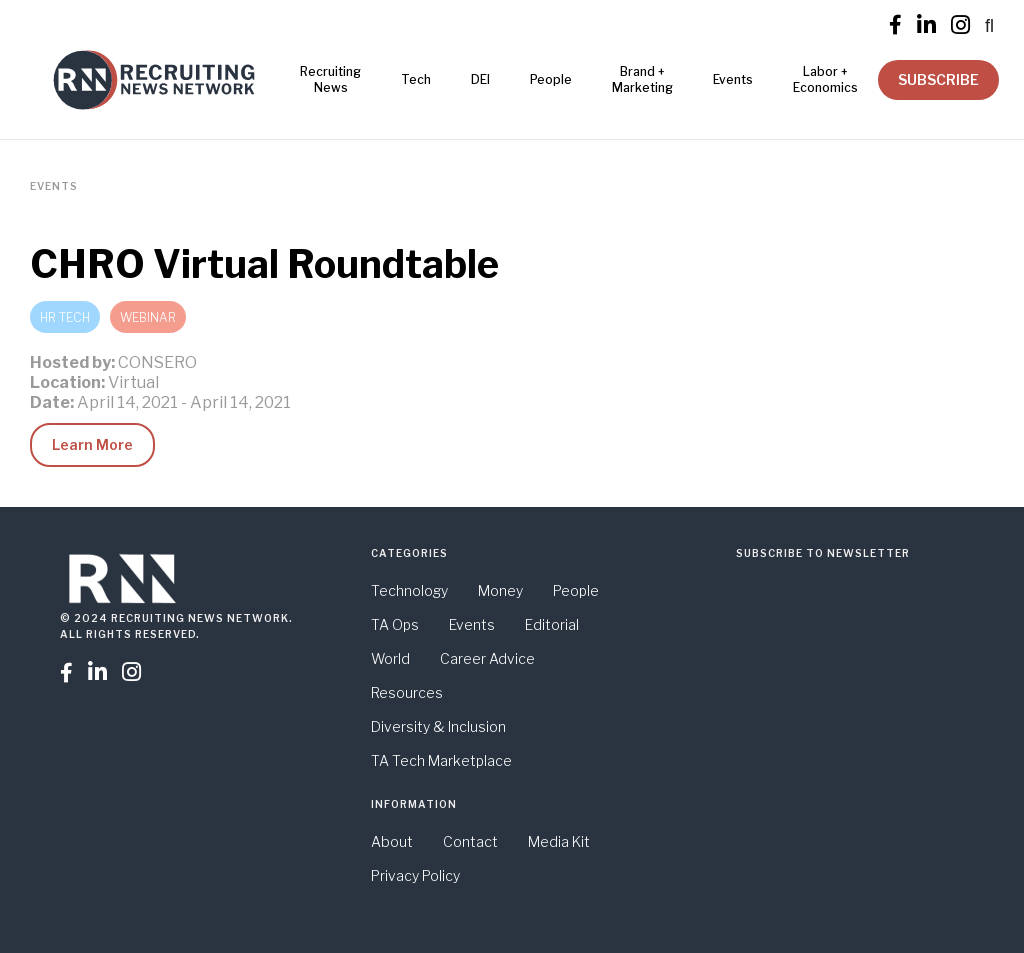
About (392, 841)
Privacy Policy (415, 875)
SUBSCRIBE (938, 79)
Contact (470, 841)
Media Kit (559, 841)
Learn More (92, 444)
